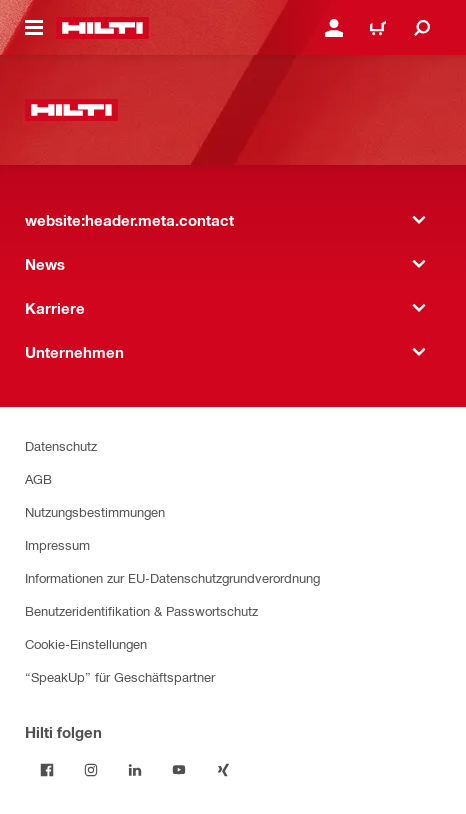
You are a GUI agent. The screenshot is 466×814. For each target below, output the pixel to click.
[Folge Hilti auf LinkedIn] (135, 770)
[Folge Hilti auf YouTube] (179, 770)
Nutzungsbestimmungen (95, 511)
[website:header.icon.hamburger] (34, 28)
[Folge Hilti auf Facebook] (47, 770)
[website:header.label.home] (102, 28)
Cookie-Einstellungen (86, 643)
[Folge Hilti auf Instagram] (91, 770)
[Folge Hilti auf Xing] (223, 770)
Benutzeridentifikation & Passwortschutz (141, 610)
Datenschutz (61, 445)
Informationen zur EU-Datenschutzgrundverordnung (172, 577)
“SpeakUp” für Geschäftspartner (120, 676)
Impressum (57, 544)
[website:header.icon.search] (422, 28)
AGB (38, 478)
